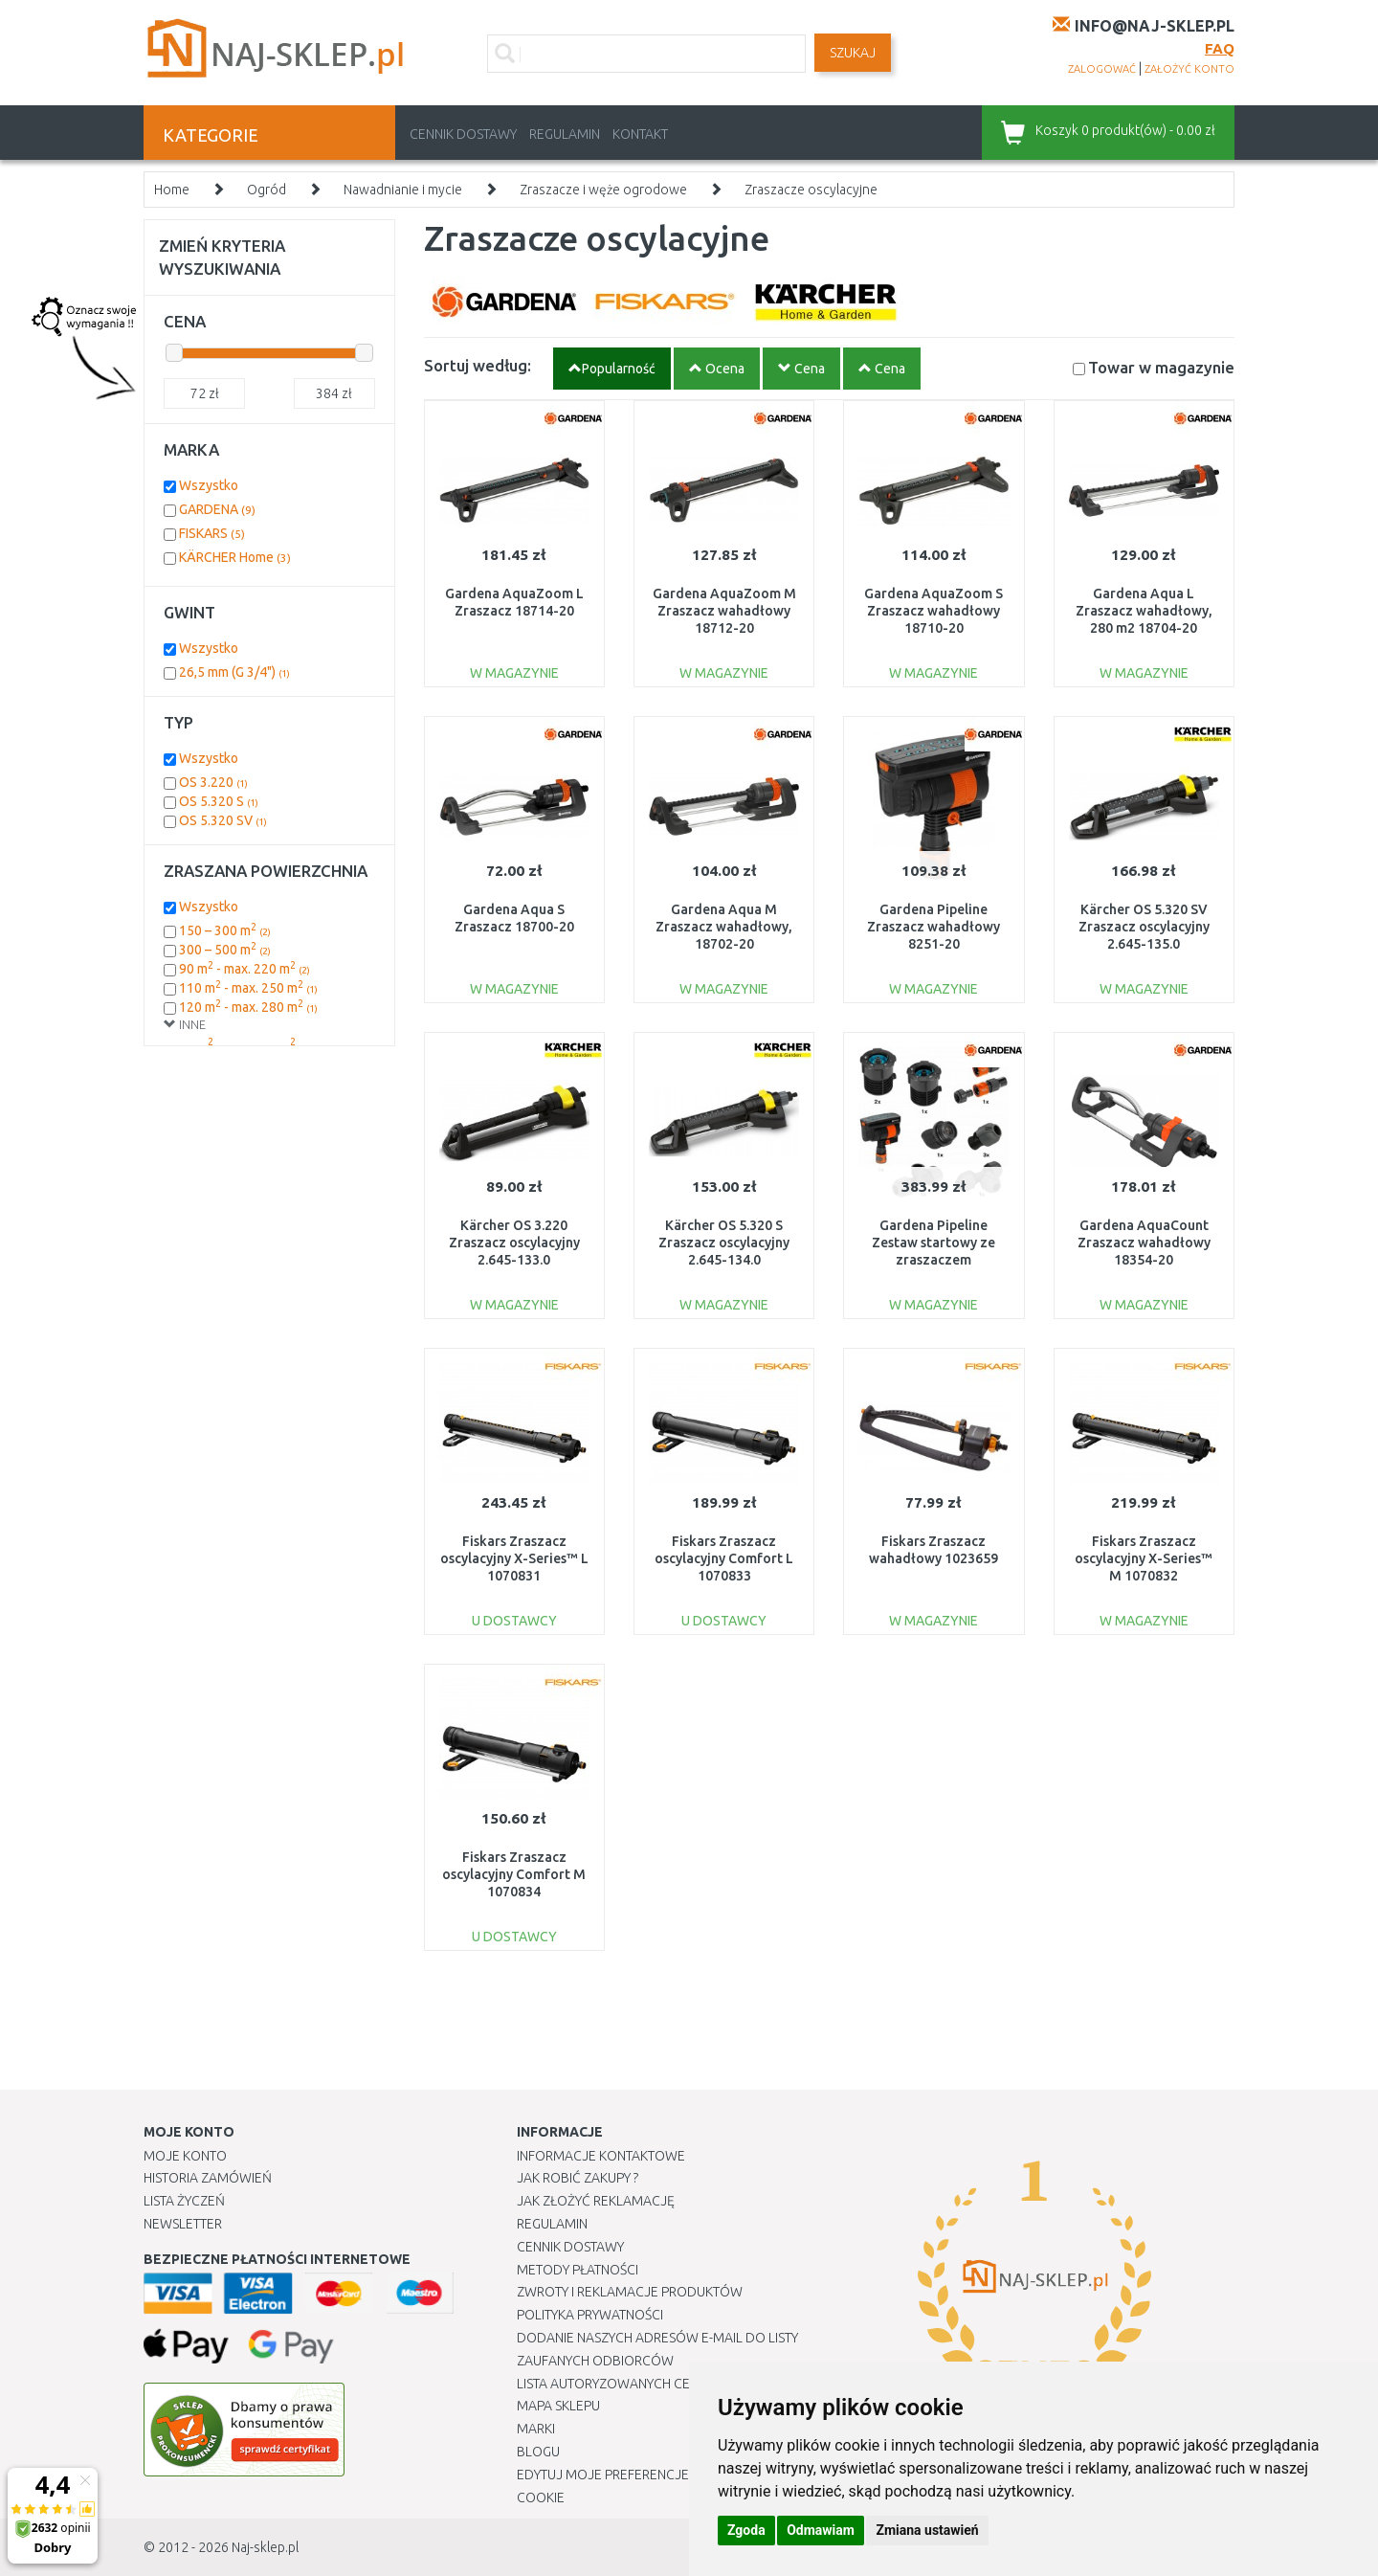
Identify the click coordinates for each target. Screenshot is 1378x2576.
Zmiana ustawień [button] (927, 2530)
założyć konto (1189, 69)
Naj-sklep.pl (265, 2547)
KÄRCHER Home (235, 557)
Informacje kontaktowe (601, 2155)
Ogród (266, 189)
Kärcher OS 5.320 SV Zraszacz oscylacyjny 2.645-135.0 (1144, 927)
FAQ (1219, 48)
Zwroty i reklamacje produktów (630, 2291)
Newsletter (183, 2223)
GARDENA (217, 509)
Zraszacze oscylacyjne (811, 189)
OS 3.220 (213, 782)
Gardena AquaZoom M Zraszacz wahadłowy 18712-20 (724, 611)
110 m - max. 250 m (248, 988)
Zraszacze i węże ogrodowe (603, 189)
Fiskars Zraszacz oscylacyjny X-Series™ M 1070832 (1143, 1558)
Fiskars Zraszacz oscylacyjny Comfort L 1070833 (724, 1558)
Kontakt (640, 134)
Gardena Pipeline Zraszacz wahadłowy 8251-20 (933, 927)
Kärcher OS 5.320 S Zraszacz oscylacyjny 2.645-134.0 (723, 1242)
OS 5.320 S (218, 801)
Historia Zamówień (208, 2177)
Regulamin (564, 134)
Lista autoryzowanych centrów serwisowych (673, 2383)
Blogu (538, 2451)
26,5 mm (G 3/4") (234, 672)
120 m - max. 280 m (248, 1007)
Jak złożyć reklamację (596, 2200)
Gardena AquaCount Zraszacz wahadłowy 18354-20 (1144, 1242)
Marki (536, 2428)
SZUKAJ (853, 52)
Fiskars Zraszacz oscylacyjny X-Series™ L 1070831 (514, 1558)
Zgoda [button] (746, 2530)
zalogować (1102, 69)
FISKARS (212, 533)
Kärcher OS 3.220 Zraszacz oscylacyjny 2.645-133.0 (514, 1242)
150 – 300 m (225, 930)
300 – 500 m (225, 949)
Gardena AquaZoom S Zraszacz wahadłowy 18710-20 (933, 611)
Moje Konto (185, 2155)
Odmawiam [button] (821, 2530)
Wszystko (208, 485)
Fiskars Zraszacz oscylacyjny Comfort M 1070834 (514, 1874)
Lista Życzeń (184, 2200)
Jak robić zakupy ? (577, 2177)
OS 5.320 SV (223, 820)
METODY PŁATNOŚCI (577, 2269)
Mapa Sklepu (558, 2405)
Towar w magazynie (1161, 367)
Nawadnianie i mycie (403, 189)
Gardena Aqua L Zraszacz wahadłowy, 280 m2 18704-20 (1144, 611)
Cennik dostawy (463, 134)
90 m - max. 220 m (244, 968)
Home (171, 189)
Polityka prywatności (590, 2314)
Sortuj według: (477, 365)
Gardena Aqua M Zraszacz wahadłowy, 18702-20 (724, 927)
